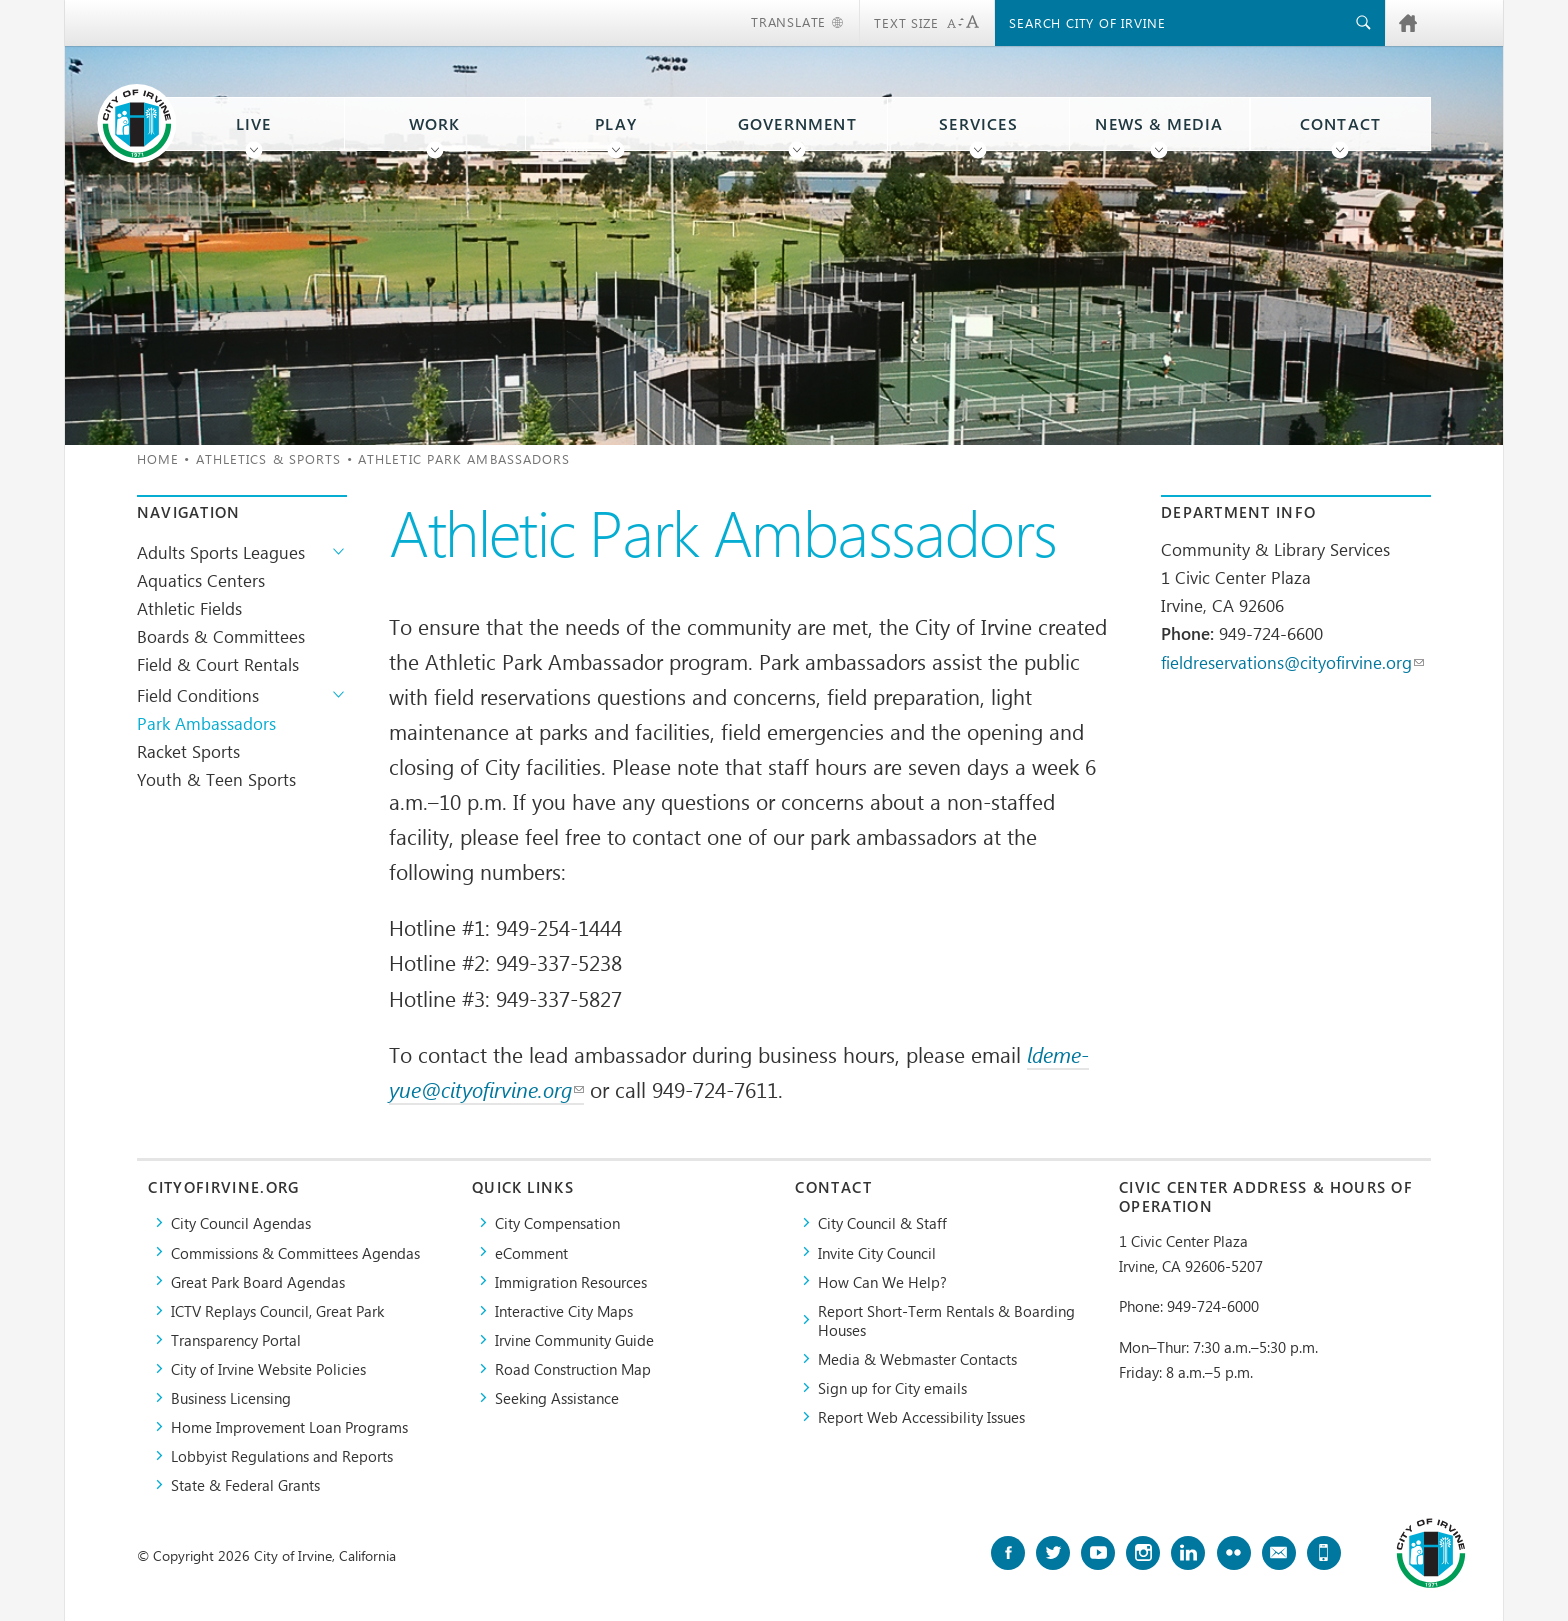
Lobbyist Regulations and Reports (282, 1455)
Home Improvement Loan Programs (289, 1426)
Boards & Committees (221, 636)
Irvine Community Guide (574, 1339)
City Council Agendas (241, 1222)
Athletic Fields (189, 608)
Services (978, 124)
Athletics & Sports (269, 458)
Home (158, 458)
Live (254, 124)
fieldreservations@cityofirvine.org (1292, 662)
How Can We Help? (882, 1281)
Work (435, 124)
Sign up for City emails (892, 1387)
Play (616, 124)
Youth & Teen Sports (216, 779)
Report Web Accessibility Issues (921, 1416)
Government (797, 124)
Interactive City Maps (564, 1310)
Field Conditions (198, 695)
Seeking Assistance (557, 1397)
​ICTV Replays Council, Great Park (277, 1310)
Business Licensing (231, 1397)
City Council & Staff (882, 1222)
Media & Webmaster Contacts (917, 1358)
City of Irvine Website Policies (268, 1368)
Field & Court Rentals (218, 664)
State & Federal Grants (245, 1484)
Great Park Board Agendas (258, 1281)
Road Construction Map (573, 1368)
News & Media (1159, 124)
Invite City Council (877, 1252)
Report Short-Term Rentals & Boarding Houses (946, 1320)
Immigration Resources (571, 1281)
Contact (1340, 124)
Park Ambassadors (206, 723)
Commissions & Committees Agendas (295, 1252)
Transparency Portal (236, 1339)
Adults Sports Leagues (221, 552)
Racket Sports (188, 751)
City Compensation (557, 1222)
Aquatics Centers (201, 580)
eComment (531, 1252)
